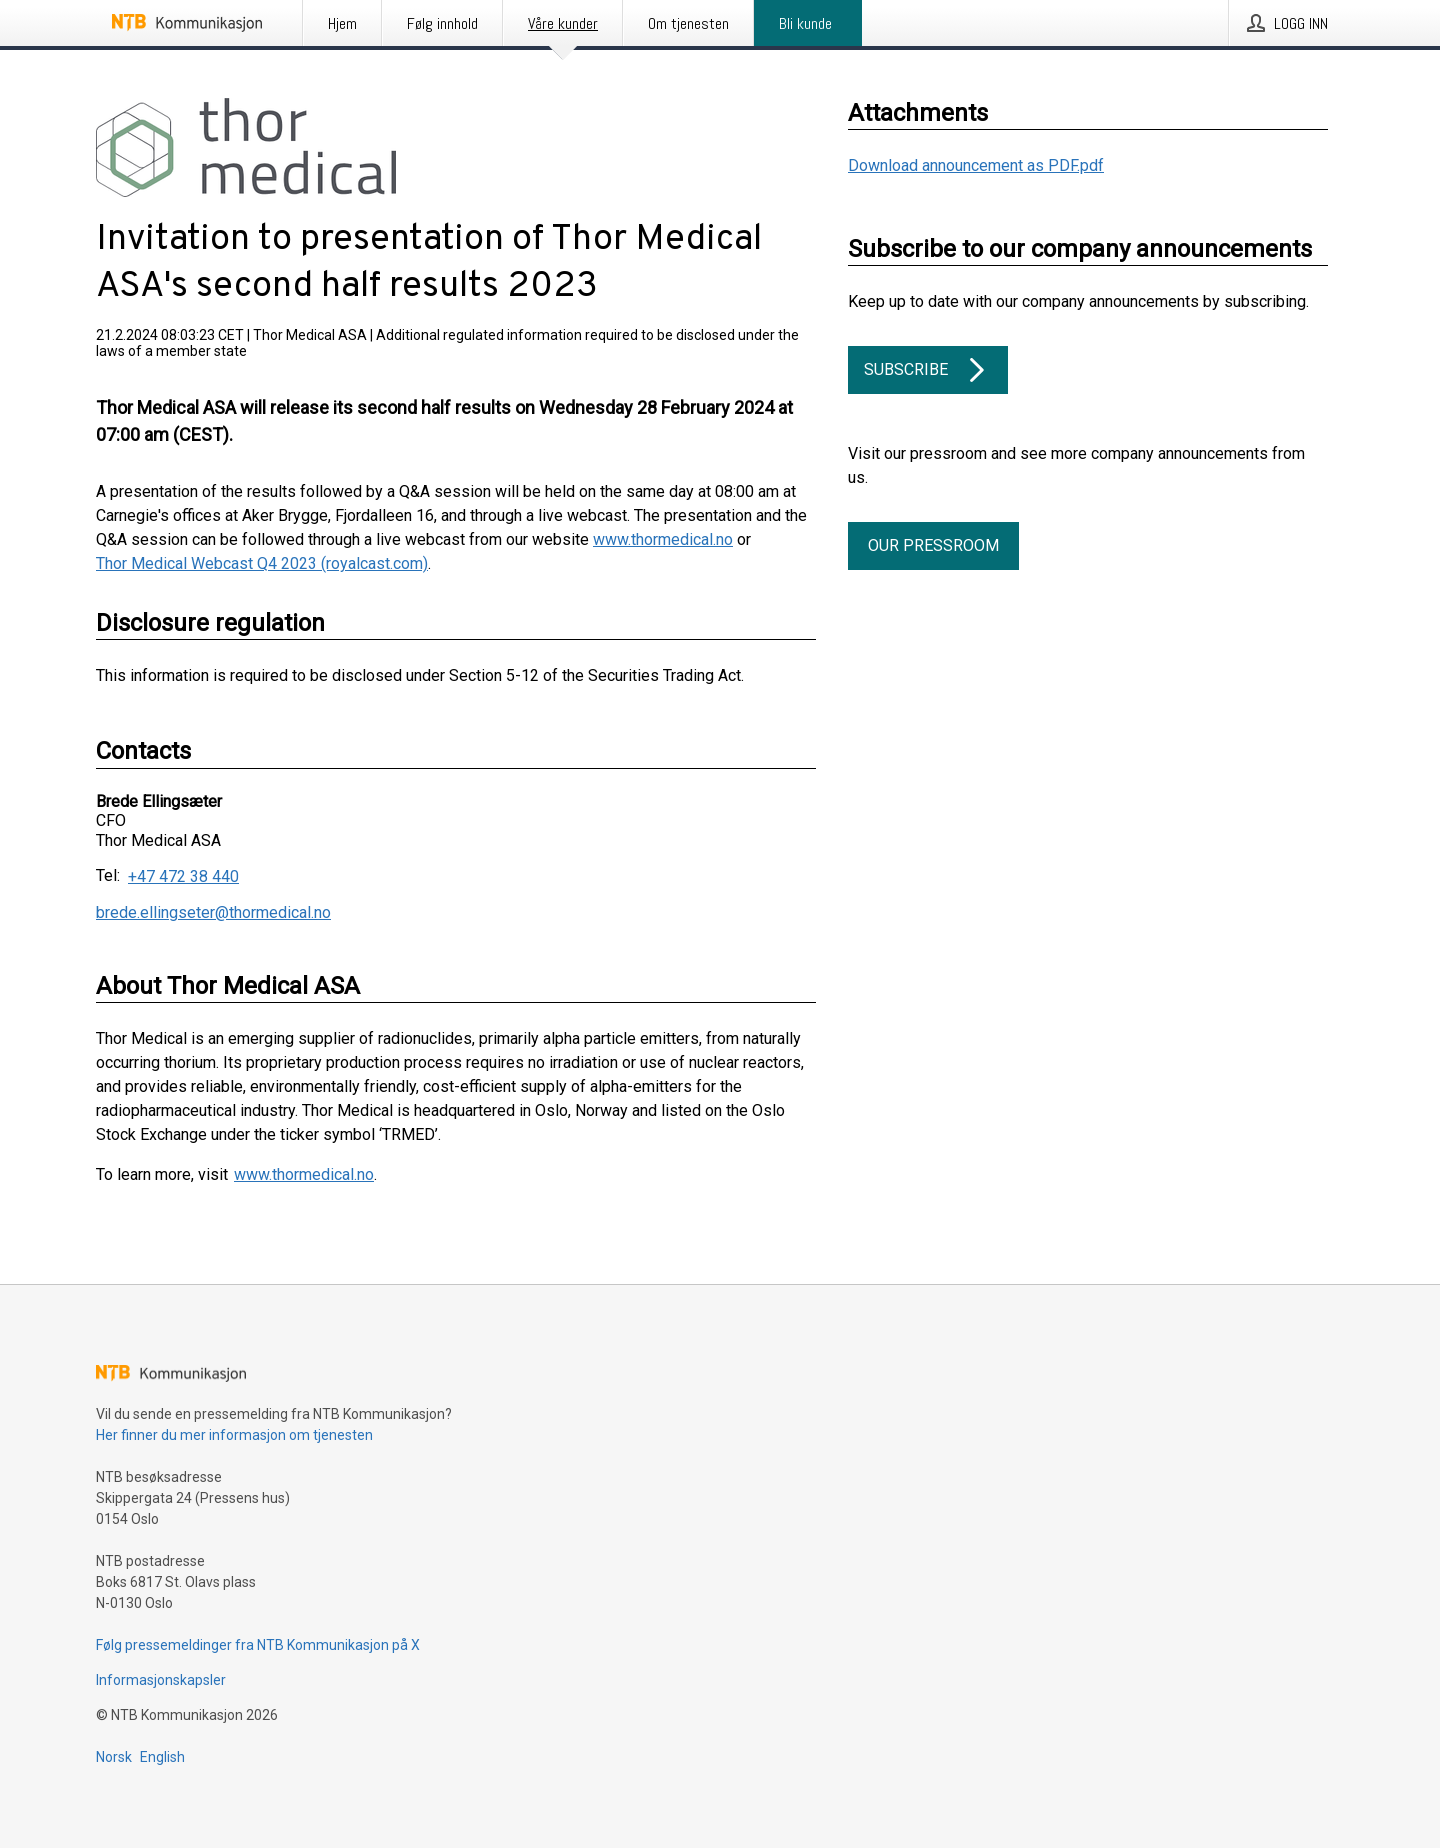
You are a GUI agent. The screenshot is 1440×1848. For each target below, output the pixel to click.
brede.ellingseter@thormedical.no (213, 912)
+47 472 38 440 (183, 876)
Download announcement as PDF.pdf (976, 165)
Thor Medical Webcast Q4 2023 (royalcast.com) (262, 563)
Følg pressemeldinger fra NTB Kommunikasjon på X (258, 1645)
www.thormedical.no (663, 539)
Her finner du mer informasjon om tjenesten (234, 1435)
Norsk (114, 1757)
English (162, 1757)
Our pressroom (933, 545)
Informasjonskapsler (161, 1680)
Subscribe (928, 370)
